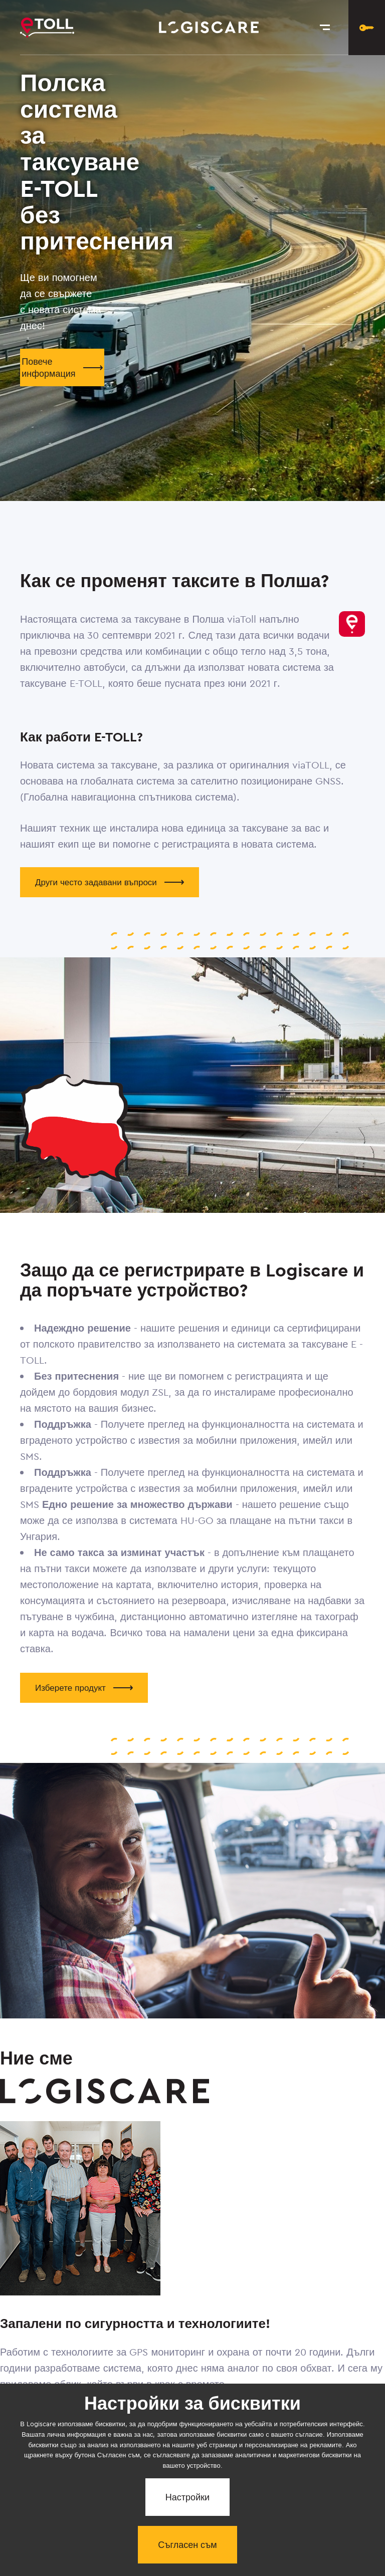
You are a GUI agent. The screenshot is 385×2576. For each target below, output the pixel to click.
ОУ (359, 2474)
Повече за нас (56, 2422)
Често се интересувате (164, 2474)
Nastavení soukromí (303, 2474)
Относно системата (44, 2474)
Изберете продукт (84, 1687)
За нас (224, 2474)
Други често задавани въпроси (109, 882)
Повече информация (62, 367)
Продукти (111, 2474)
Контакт (261, 2474)
